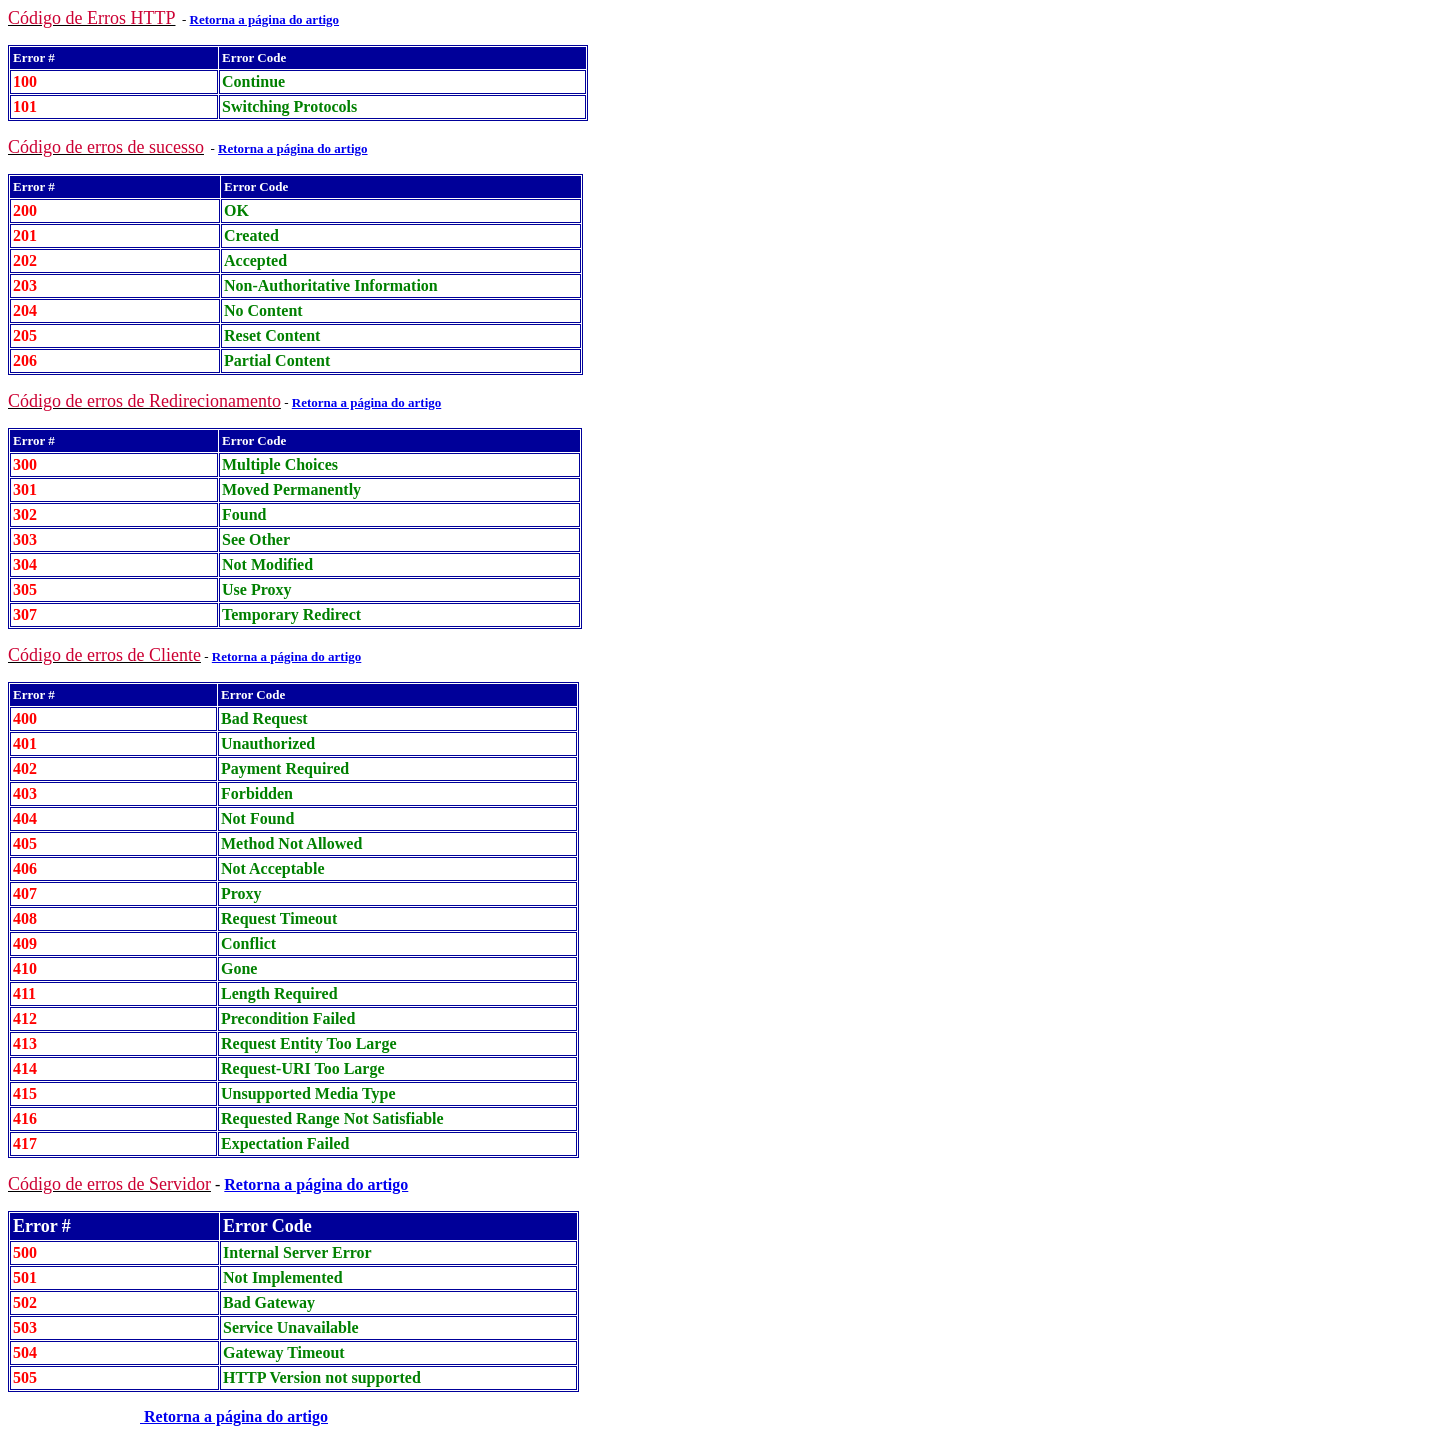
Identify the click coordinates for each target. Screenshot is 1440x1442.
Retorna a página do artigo (316, 1184)
